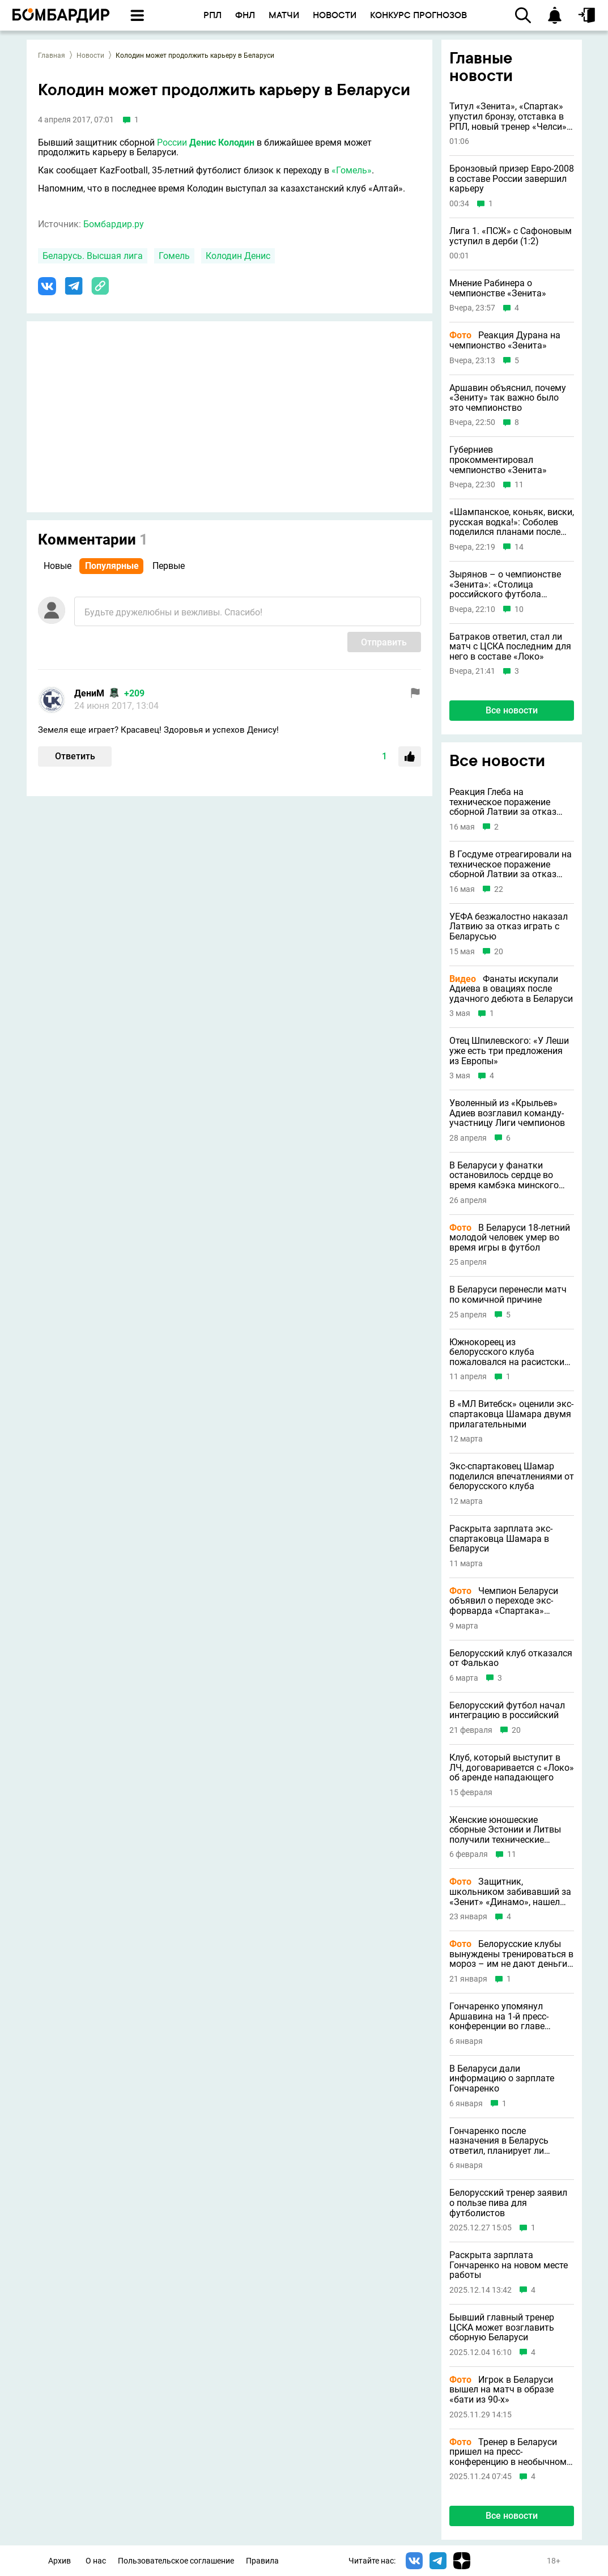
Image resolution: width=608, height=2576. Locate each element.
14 (519, 547)
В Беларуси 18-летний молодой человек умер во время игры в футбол (509, 1238)
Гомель (174, 255)
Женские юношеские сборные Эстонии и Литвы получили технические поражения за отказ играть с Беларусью (511, 1830)
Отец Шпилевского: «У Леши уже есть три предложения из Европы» (509, 1051)
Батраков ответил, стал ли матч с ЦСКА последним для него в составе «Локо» (510, 647)
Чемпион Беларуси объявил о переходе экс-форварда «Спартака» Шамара (503, 1601)
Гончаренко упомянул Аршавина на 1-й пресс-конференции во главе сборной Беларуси (499, 2016)
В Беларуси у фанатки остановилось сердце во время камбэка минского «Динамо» (504, 1176)
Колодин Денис (238, 255)
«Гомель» (351, 170)
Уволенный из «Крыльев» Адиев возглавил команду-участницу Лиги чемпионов (507, 1113)
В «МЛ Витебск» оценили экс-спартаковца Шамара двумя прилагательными (511, 1414)
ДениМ (89, 693)
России (172, 142)
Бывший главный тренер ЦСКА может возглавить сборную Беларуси (501, 2328)
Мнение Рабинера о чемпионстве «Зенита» (497, 288)
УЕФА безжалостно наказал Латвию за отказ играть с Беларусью (508, 927)
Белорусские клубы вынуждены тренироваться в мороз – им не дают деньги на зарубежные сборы (511, 1954)
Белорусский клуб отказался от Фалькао (510, 1658)
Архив (59, 2561)
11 (519, 485)
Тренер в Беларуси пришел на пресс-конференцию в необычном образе (508, 2452)
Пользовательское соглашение (176, 2561)
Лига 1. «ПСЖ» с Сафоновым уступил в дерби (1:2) (510, 236)
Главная (51, 55)
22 (498, 889)
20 (498, 951)
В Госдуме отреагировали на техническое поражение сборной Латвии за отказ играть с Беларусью (510, 864)
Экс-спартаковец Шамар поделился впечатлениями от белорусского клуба (511, 1476)
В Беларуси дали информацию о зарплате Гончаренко (501, 2079)
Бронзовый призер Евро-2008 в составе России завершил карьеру (511, 179)
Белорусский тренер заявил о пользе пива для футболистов (508, 2203)
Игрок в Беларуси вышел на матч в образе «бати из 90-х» (501, 2390)
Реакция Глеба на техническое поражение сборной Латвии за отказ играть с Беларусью (502, 802)
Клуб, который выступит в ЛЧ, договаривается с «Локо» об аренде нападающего (511, 1768)
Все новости (512, 710)
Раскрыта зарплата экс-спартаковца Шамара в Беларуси (500, 1539)
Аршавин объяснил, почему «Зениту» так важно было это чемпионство (507, 398)
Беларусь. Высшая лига (92, 255)
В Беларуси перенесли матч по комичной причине (508, 1294)
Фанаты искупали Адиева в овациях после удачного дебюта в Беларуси (511, 989)
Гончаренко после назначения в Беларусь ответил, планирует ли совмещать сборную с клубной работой (499, 2141)
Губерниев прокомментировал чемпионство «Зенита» (498, 460)
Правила (262, 2561)
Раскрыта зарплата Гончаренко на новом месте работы (508, 2265)
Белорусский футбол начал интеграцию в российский (507, 1710)
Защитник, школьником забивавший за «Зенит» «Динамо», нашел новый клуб (510, 1892)
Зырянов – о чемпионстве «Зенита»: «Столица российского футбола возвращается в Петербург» (508, 584)
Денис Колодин (221, 142)
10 (519, 609)
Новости (90, 55)
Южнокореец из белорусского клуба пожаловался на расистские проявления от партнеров (509, 1352)
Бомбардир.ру (113, 224)
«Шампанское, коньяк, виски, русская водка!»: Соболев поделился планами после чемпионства (511, 522)
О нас (96, 2561)
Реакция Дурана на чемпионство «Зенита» (504, 340)
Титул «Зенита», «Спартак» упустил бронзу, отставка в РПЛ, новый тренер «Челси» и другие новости (511, 116)
